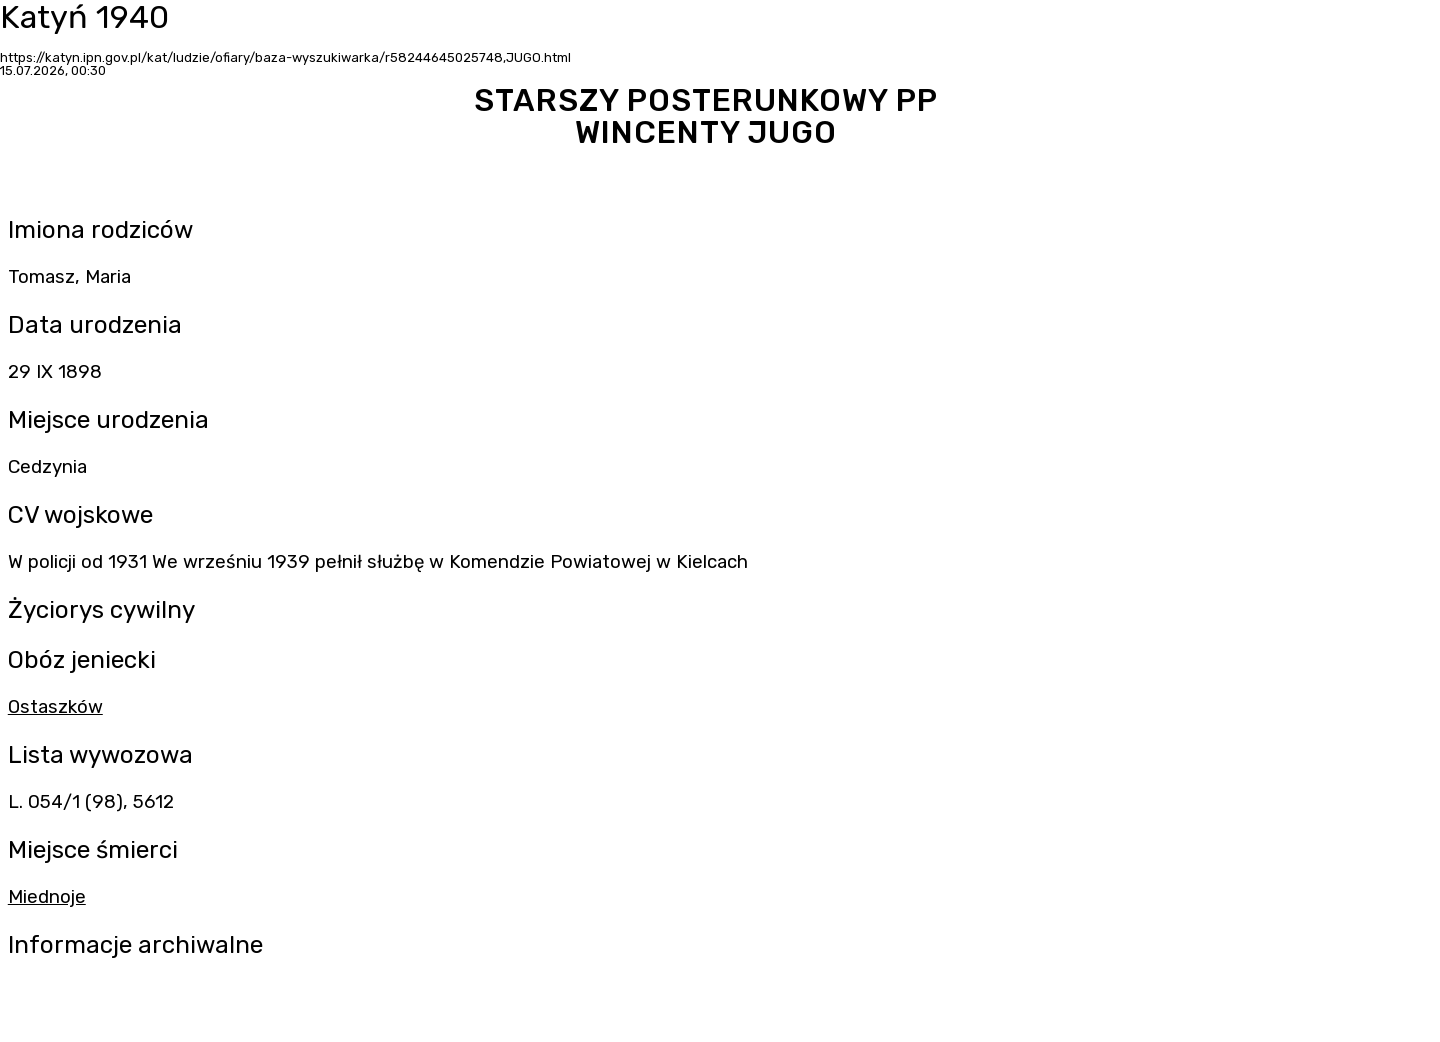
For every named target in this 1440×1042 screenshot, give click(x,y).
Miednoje (47, 897)
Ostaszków (55, 707)
